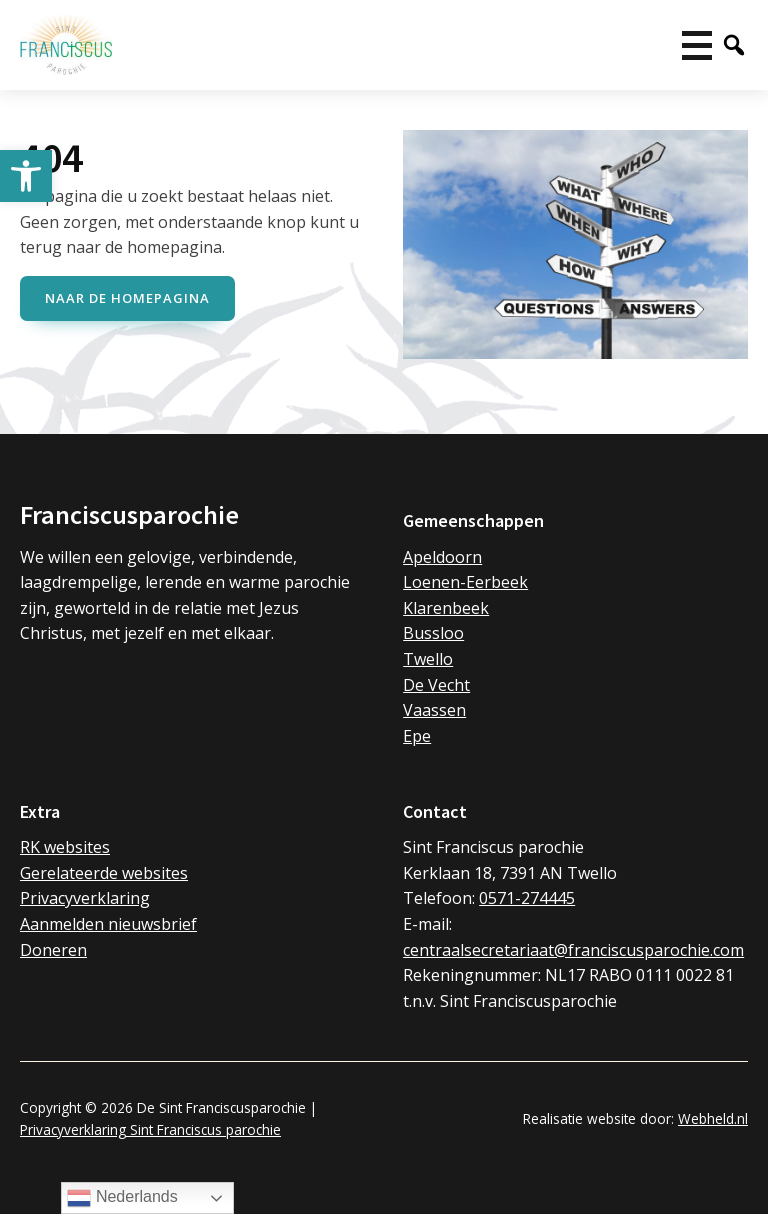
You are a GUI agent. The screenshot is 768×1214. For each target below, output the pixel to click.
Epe (417, 736)
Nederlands (122, 1198)
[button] (26, 176)
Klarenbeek (446, 608)
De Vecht (436, 685)
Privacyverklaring (85, 898)
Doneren (53, 950)
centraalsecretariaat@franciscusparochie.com (573, 950)
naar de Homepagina (127, 298)
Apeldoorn (442, 557)
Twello (428, 659)
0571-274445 (527, 898)
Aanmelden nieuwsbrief (108, 924)
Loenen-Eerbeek (465, 582)
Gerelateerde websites (104, 873)
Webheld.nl (713, 1118)
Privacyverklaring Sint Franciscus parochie (150, 1129)
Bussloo (433, 633)
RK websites (65, 847)
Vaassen (434, 710)
